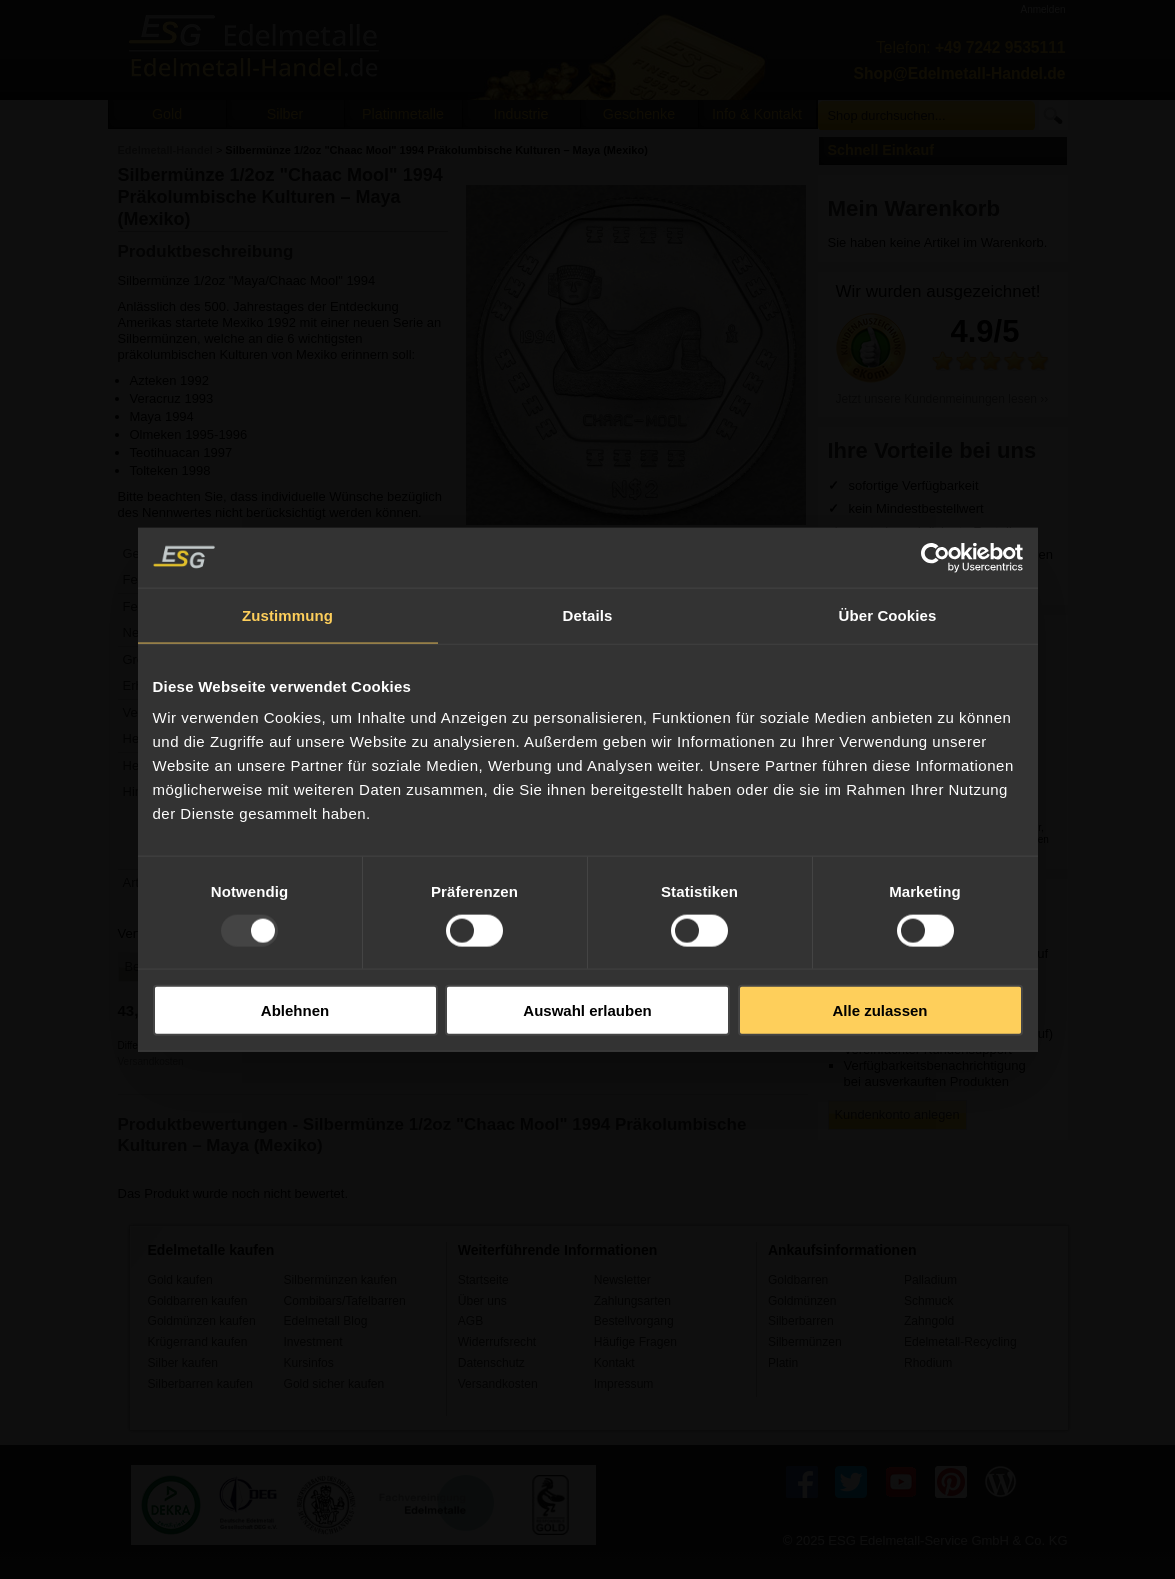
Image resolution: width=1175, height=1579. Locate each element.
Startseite (483, 1280)
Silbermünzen (805, 1342)
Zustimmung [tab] (287, 614)
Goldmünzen (802, 1301)
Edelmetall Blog (326, 1321)
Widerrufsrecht (497, 1342)
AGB (471, 1321)
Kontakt (614, 1363)
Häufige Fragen (635, 1342)
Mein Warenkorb (914, 208)
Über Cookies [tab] (888, 614)
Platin (783, 1363)
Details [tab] (588, 614)
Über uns (482, 1301)
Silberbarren (801, 1321)
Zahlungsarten (632, 1301)
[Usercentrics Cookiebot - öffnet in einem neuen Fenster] (935, 557)
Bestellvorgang (634, 1321)
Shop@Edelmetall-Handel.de (960, 73)
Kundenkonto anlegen (897, 1114)
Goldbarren (798, 1280)
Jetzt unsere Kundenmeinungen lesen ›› (942, 399)
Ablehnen (295, 1010)
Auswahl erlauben (587, 1010)
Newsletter (622, 1280)
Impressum (624, 1384)
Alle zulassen (879, 1010)
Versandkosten (151, 1061)
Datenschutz (491, 1363)
